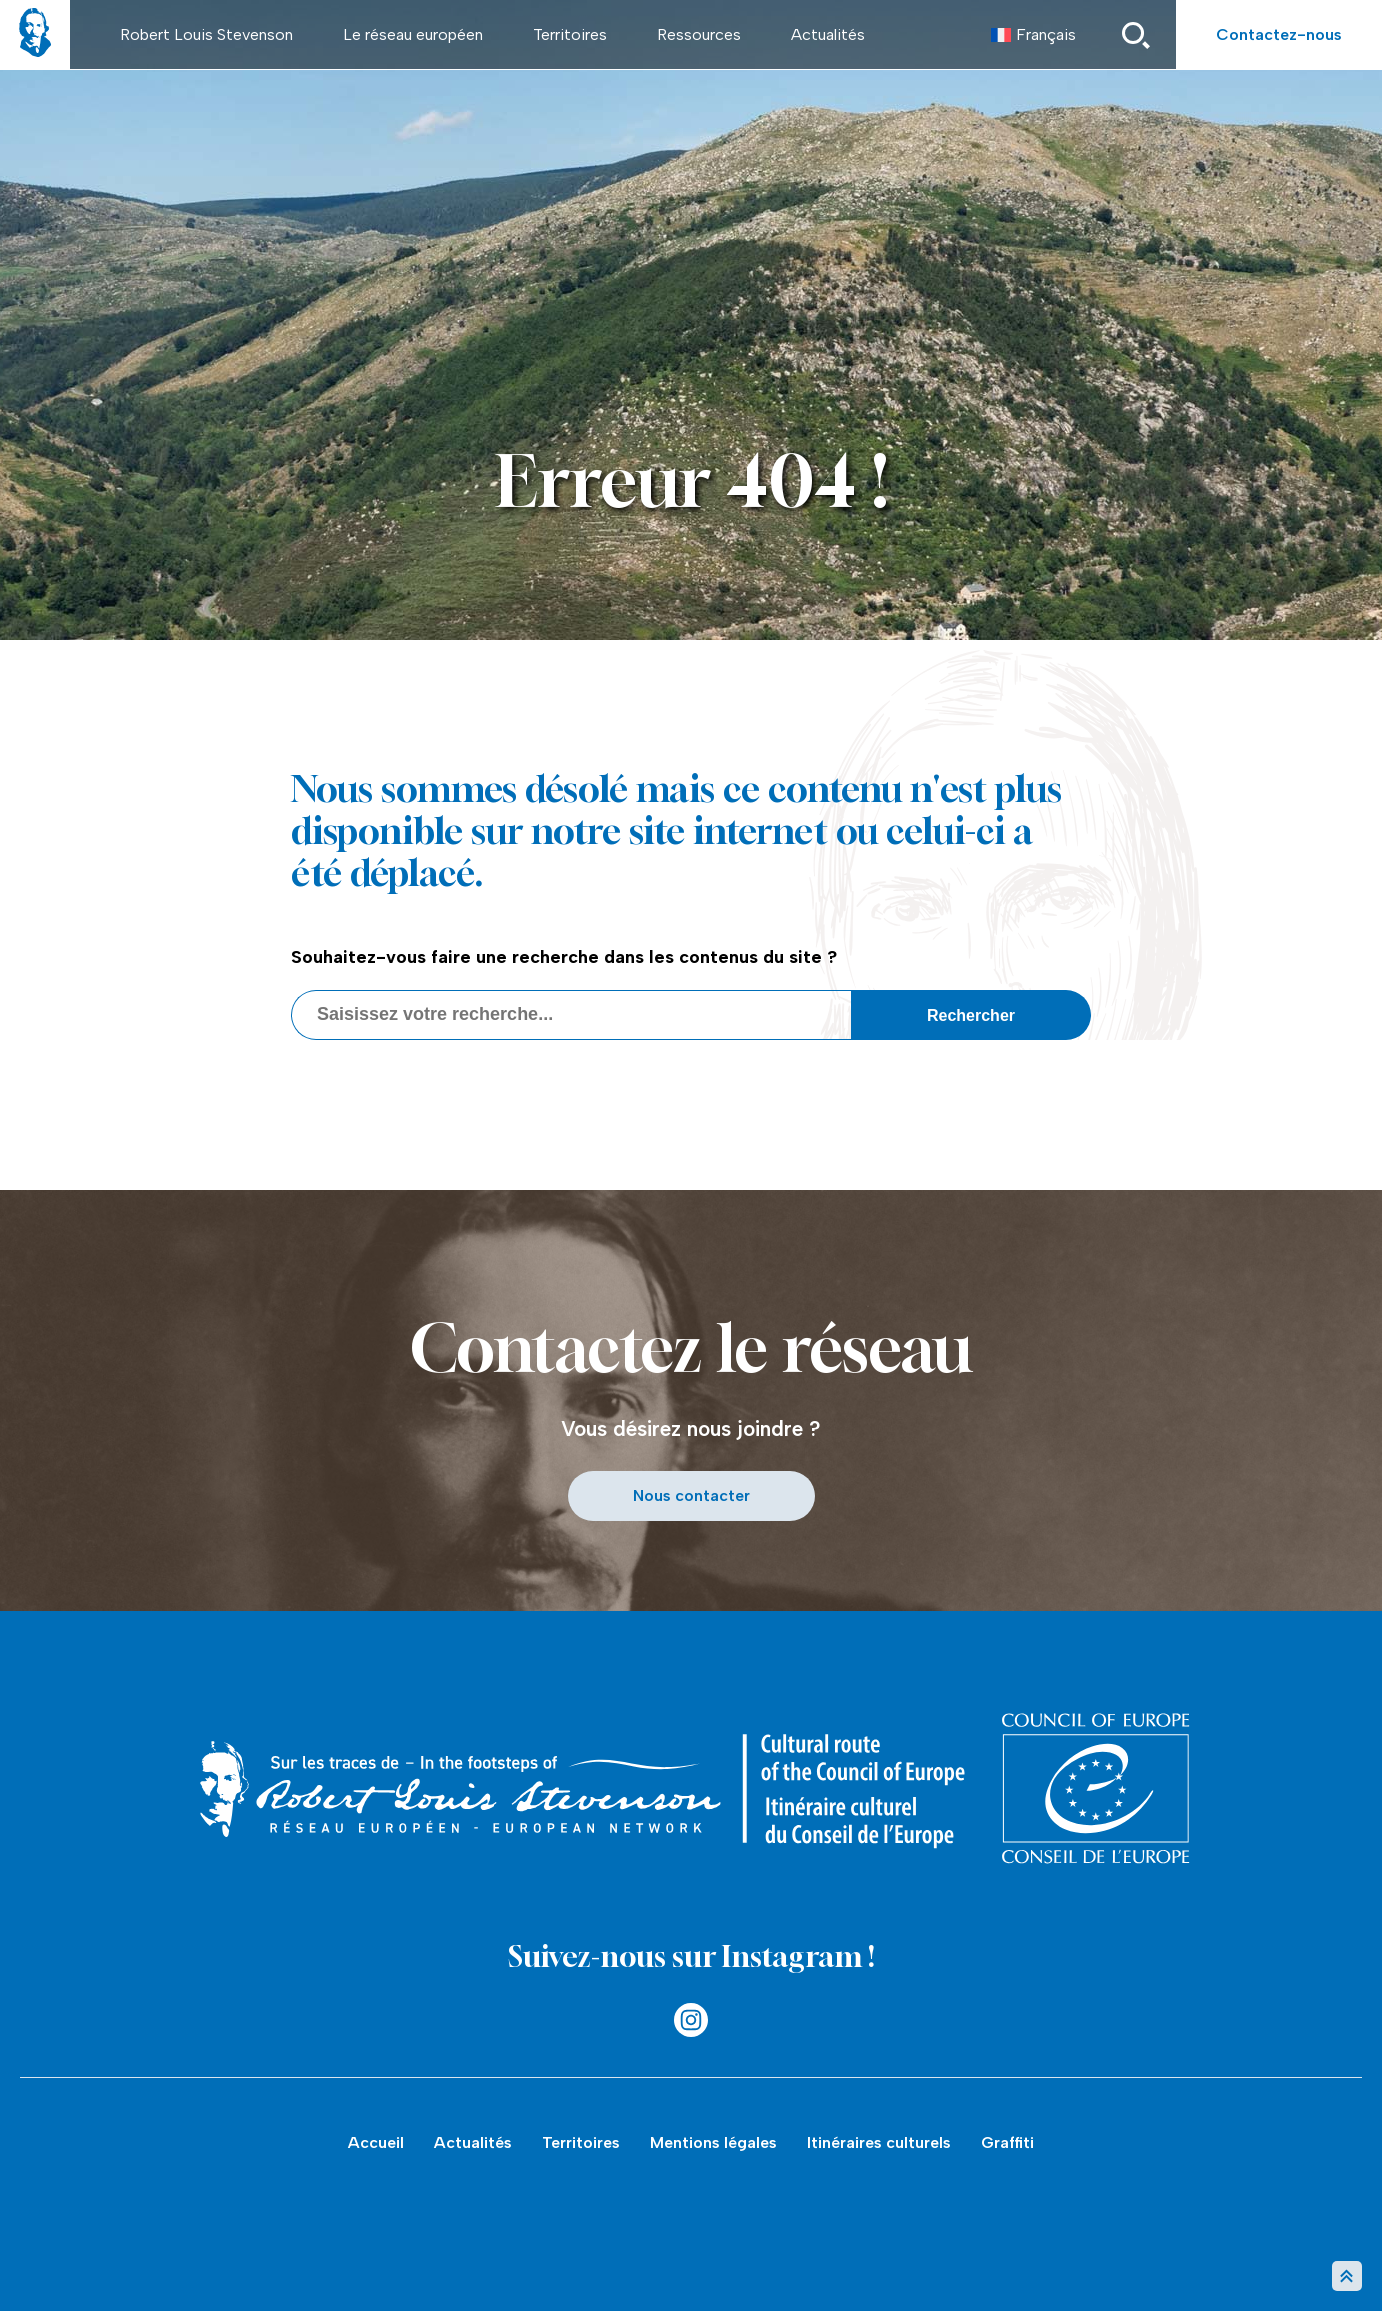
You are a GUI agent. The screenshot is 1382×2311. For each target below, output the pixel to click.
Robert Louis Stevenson (206, 34)
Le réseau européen (413, 34)
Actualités (828, 34)
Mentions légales (713, 2142)
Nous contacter (691, 1495)
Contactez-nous (1279, 34)
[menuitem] (1033, 35)
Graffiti (1007, 2142)
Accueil (376, 2142)
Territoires (570, 34)
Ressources (699, 34)
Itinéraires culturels (879, 2142)
